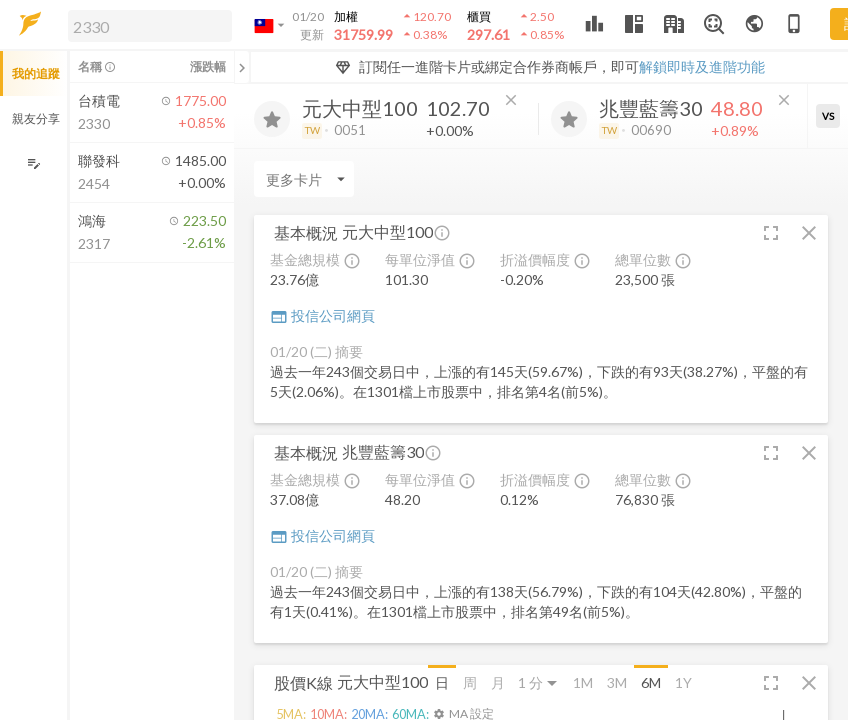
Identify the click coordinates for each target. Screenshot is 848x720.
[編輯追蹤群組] (33, 163)
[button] (146, 25)
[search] (150, 26)
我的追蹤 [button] (36, 73)
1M (583, 682)
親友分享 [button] (36, 118)
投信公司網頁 (322, 315)
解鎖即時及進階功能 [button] (702, 66)
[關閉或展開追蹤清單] (242, 67)
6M (651, 682)
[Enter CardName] (304, 179)
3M (617, 682)
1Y (683, 682)
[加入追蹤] (272, 119)
